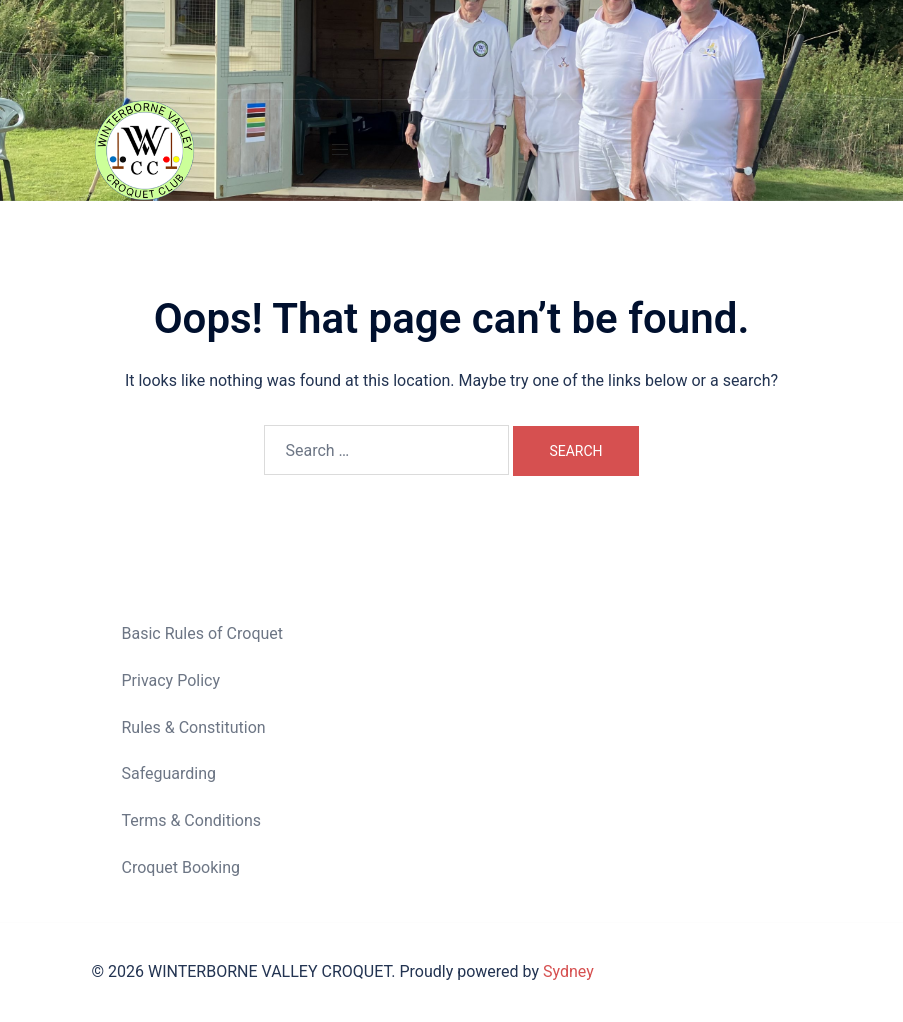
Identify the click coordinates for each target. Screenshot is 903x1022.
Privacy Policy (171, 680)
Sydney (568, 971)
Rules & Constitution (194, 727)
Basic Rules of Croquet (203, 633)
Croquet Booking (181, 867)
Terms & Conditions (192, 820)
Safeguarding (169, 773)
